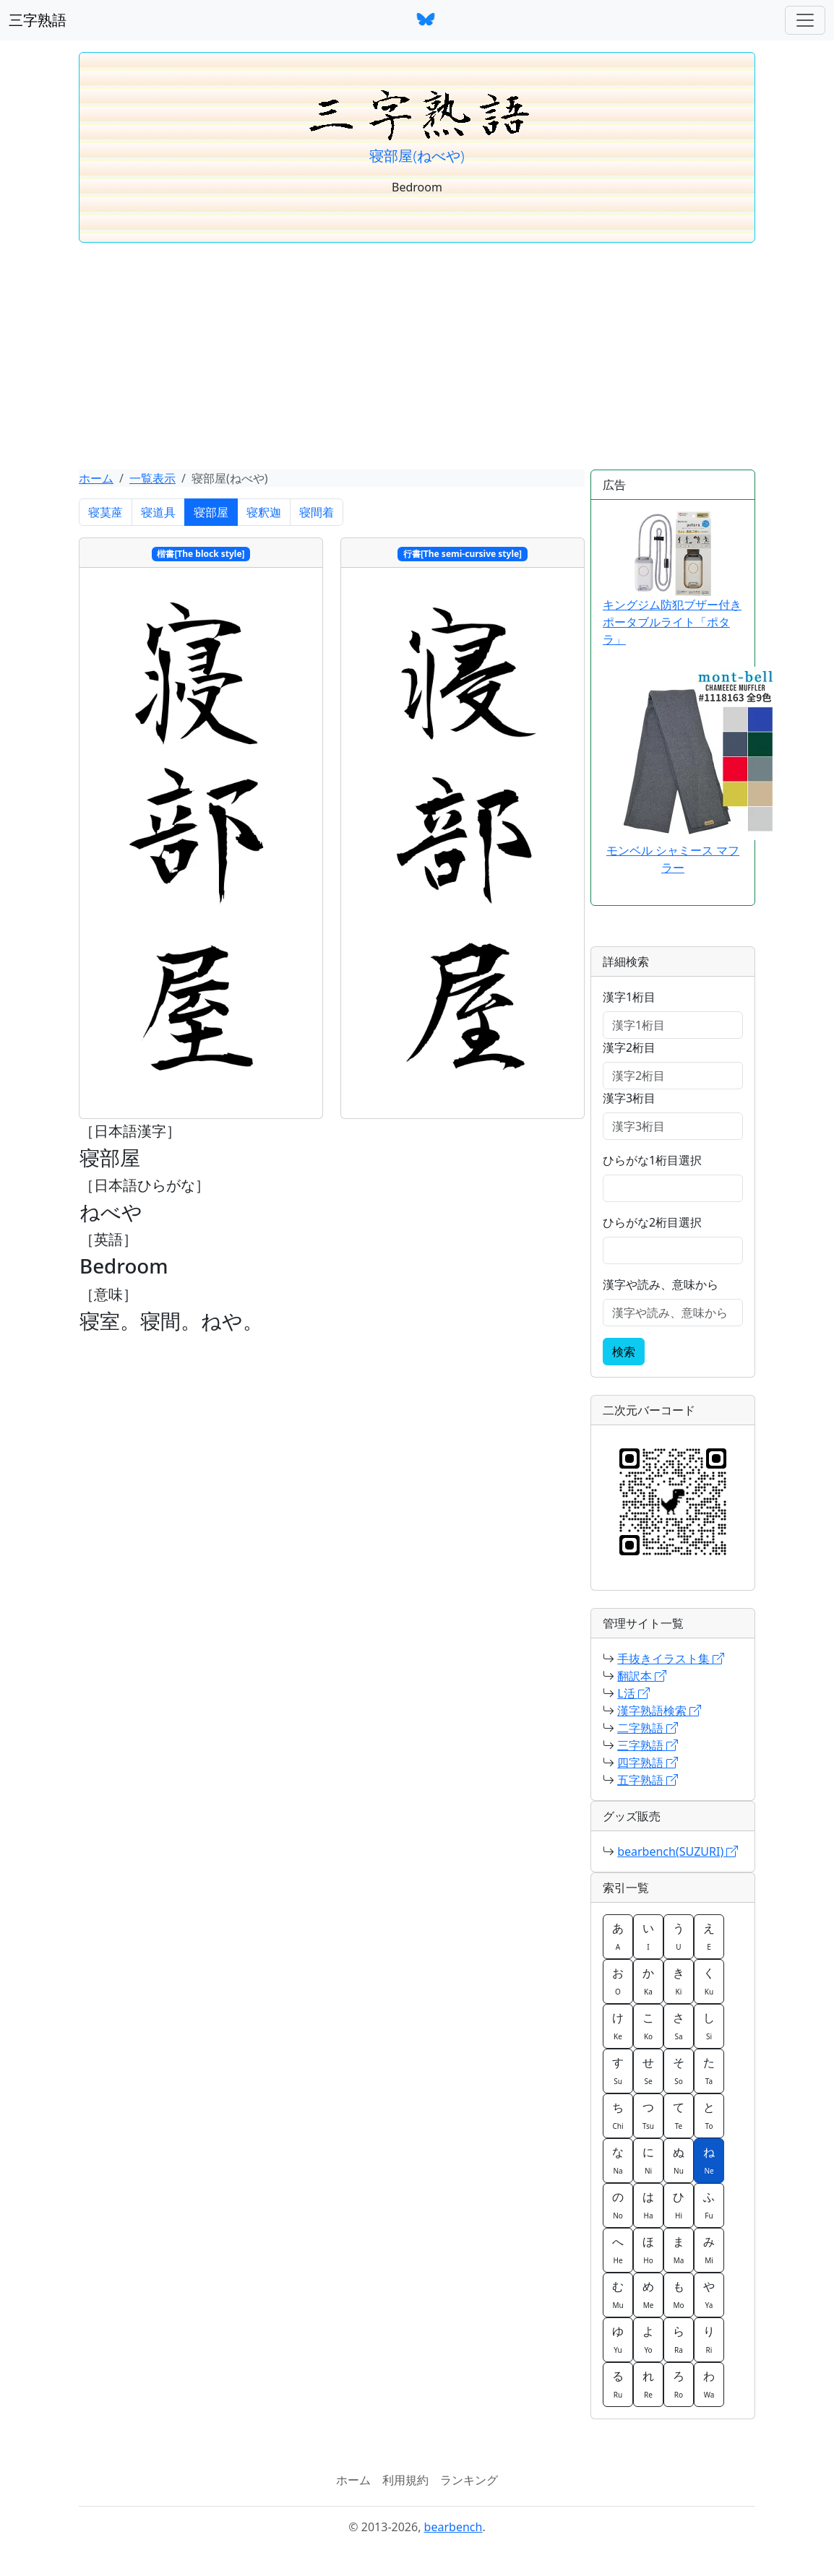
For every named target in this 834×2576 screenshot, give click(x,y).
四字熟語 (647, 1763)
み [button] (709, 2249)
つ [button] (648, 2115)
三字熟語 (37, 20)
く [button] (709, 1981)
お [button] (618, 1981)
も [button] (678, 2294)
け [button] (618, 2025)
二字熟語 (647, 1728)
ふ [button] (709, 2205)
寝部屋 (211, 512)
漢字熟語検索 (659, 1711)
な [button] (618, 2160)
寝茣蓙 (105, 512)
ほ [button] (648, 2249)
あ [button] (618, 1936)
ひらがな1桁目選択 (652, 1160)
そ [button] (678, 2070)
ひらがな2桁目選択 (652, 1222)
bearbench (453, 2527)
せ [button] (648, 2070)
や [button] (709, 2294)
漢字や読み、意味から (660, 1284)
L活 (633, 1693)
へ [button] (618, 2249)
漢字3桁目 (629, 1098)
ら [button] (678, 2339)
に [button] (648, 2160)
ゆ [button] (618, 2339)
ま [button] (678, 2249)
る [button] (618, 2384)
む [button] (618, 2294)
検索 (623, 1352)
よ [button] (648, 2339)
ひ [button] (678, 2205)
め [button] (648, 2294)
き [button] (678, 1981)
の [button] (618, 2205)
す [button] (618, 2070)
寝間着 (316, 512)
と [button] (709, 2115)
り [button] (709, 2339)
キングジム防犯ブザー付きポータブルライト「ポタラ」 (672, 579)
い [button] (648, 1936)
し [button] (709, 2025)
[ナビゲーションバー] (805, 20)
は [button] (648, 2205)
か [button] (648, 1981)
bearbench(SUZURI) (677, 1851)
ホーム (96, 478)
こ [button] (648, 2025)
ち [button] (618, 2115)
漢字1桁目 (629, 997)
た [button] (709, 2070)
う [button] (678, 1936)
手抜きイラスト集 (670, 1659)
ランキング (469, 2480)
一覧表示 (152, 478)
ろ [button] (678, 2384)
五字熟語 (647, 1780)
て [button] (678, 2115)
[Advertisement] (417, 361)
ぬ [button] (678, 2160)
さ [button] (678, 2025)
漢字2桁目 (629, 1047)
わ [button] (709, 2384)
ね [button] (709, 2160)
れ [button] (648, 2384)
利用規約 (405, 2480)
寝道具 (158, 512)
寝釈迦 (263, 512)
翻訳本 (641, 1676)
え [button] (709, 1936)
